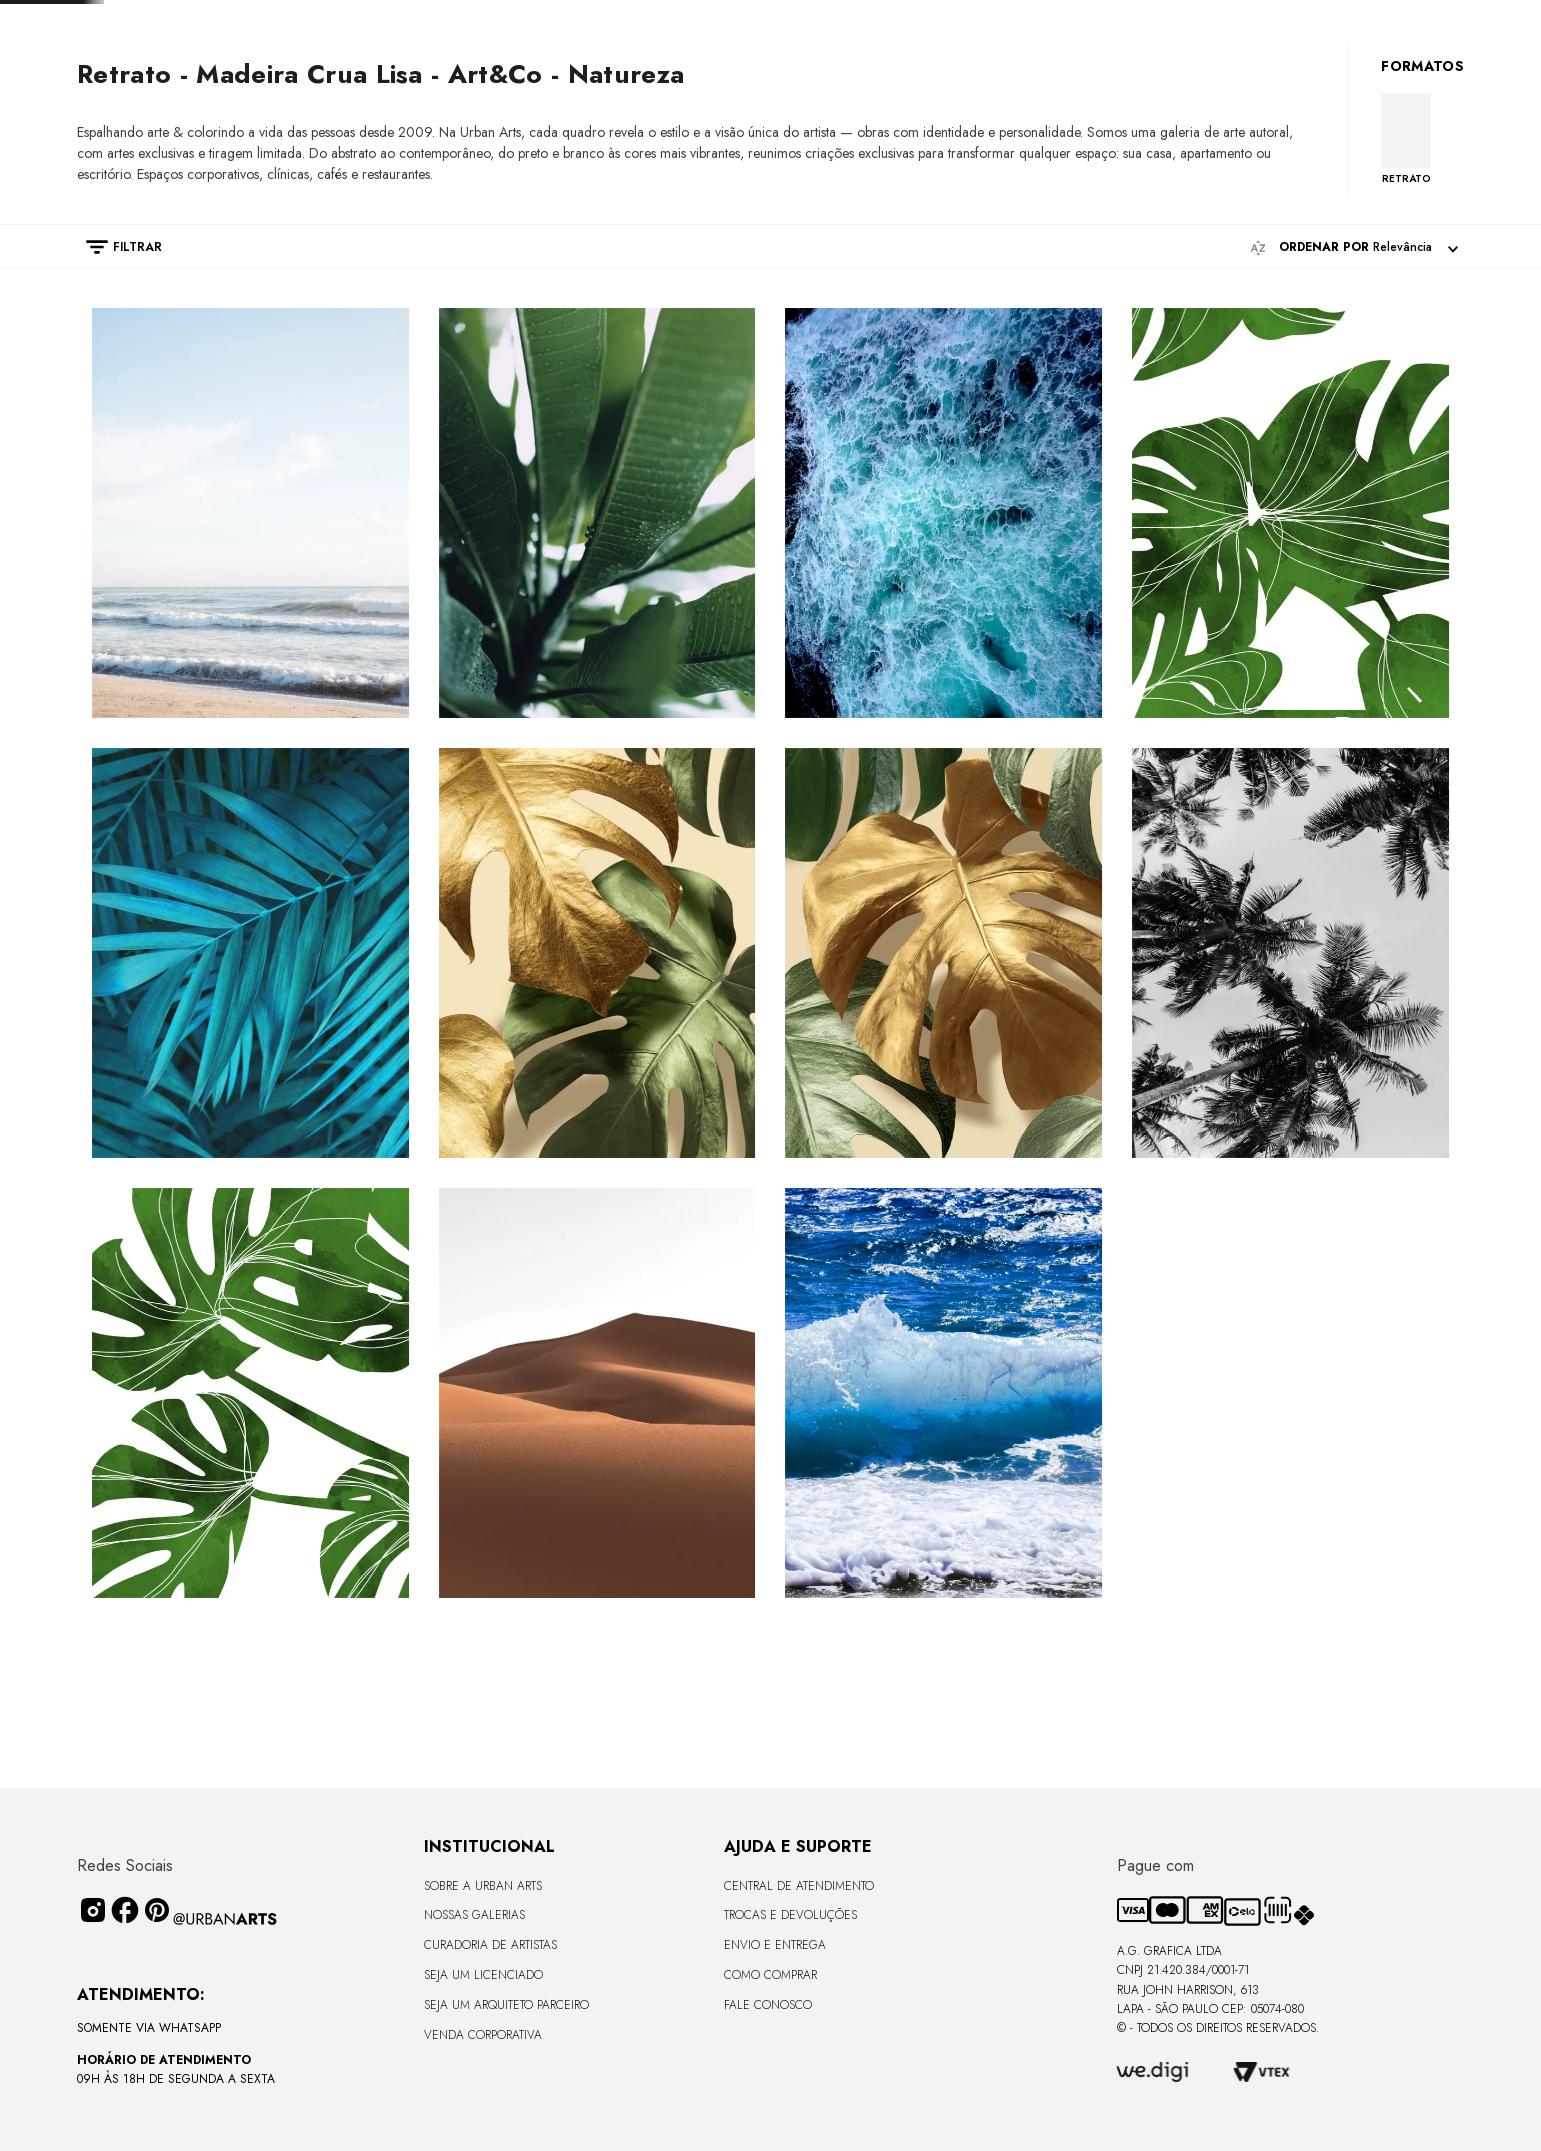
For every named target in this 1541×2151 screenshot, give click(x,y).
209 (430, 125)
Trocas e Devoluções (790, 1915)
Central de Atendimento (799, 1886)
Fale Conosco (768, 2005)
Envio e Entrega (775, 1945)
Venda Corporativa (483, 2035)
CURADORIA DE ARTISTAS (490, 1945)
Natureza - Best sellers (250, 125)
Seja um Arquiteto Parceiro (506, 2005)
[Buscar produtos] (1363, 67)
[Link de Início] (87, 124)
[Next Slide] (950, 15)
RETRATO (1406, 303)
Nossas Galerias (474, 1915)
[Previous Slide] (536, 15)
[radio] (687, 371)
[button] (114, 372)
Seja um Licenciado (483, 1975)
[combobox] (1236, 67)
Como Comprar (770, 1975)
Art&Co (373, 125)
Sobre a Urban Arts (483, 1886)
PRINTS (132, 125)
